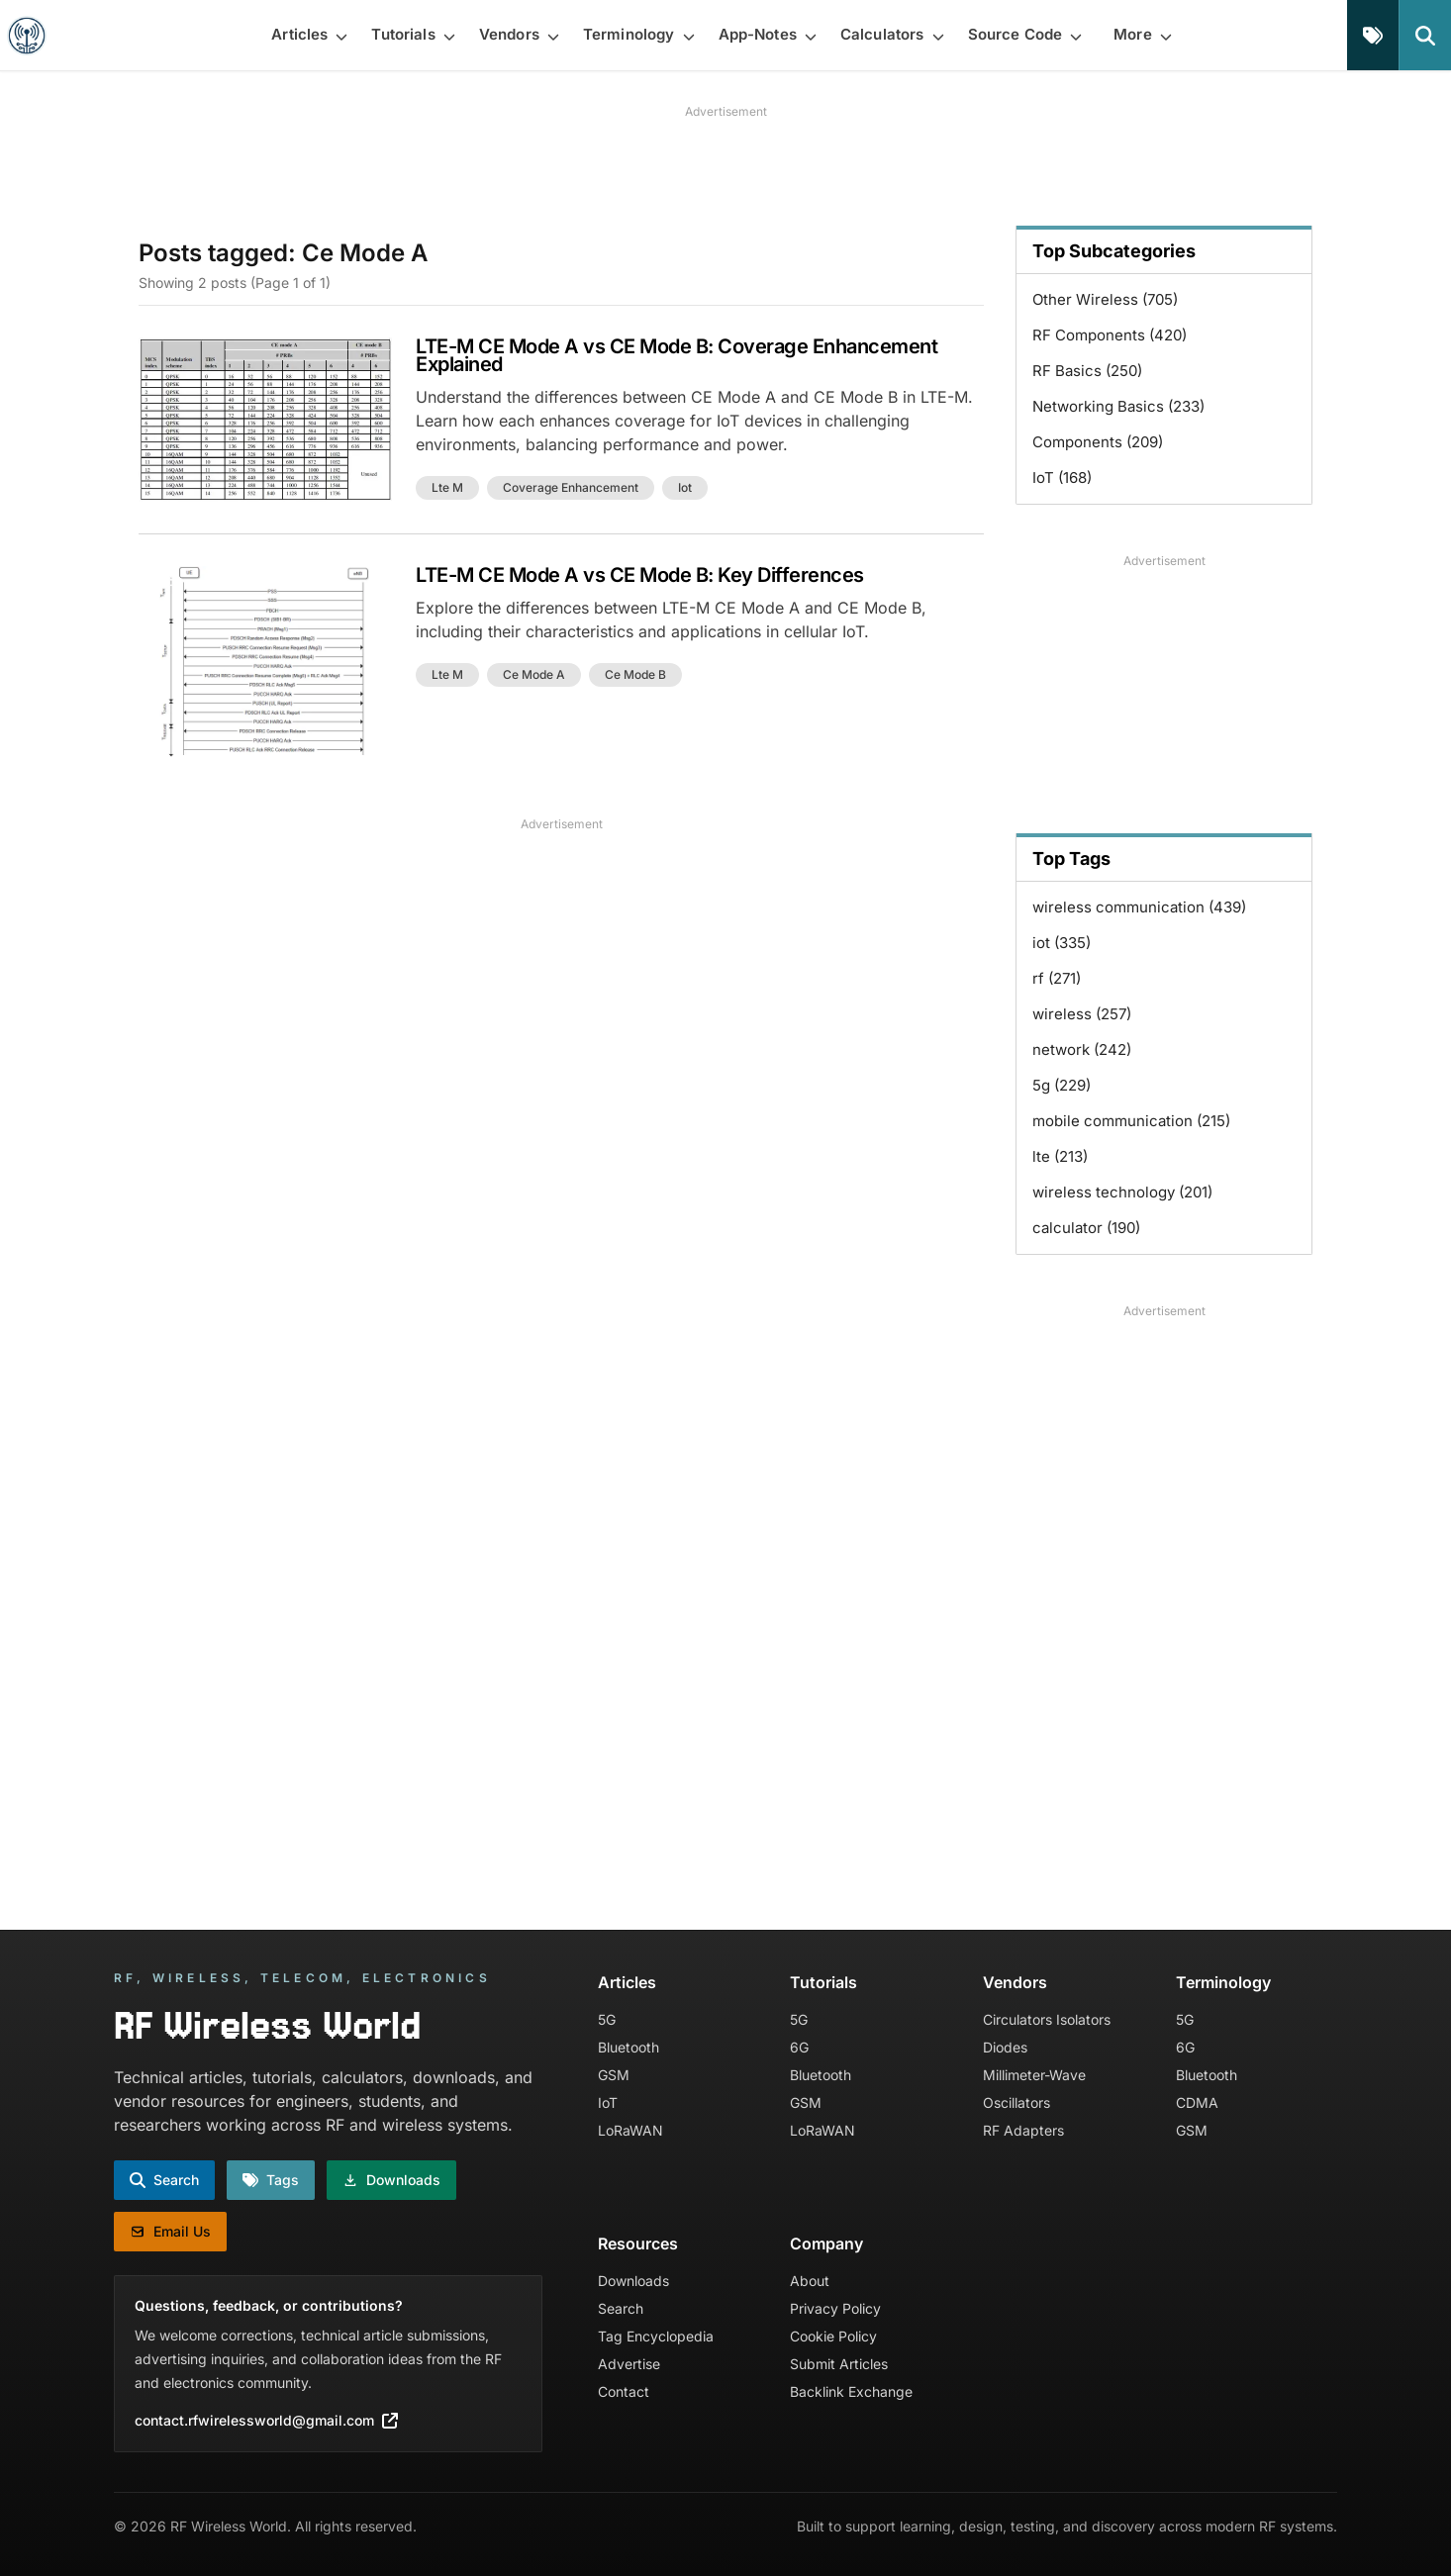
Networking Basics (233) (1118, 406)
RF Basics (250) (1087, 370)
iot (685, 487)
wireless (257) (1081, 1013)
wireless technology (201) (1122, 1192)
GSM (613, 2074)
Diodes (1005, 2047)
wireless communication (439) (1139, 907)
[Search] (1425, 35)
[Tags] (1373, 35)
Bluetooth (628, 2047)
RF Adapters (1023, 2130)
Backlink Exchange (851, 2391)
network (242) (1081, 1049)
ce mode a (534, 674)
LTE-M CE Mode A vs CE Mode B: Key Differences (640, 575)
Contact (623, 2391)
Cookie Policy (833, 2336)
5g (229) (1061, 1085)
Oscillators (1016, 2102)
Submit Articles (839, 2363)
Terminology (1223, 1982)
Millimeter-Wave (1034, 2074)
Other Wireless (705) (1105, 299)
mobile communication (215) (1131, 1120)
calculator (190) (1086, 1227)
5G (607, 2019)
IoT (608, 2102)
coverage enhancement (570, 487)
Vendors (1015, 1982)
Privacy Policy (835, 2308)
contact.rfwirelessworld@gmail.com (266, 2420)
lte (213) (1060, 1156)
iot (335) (1061, 942)
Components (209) (1097, 441)
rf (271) (1056, 978)
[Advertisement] (725, 165)
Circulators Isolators (1047, 2019)
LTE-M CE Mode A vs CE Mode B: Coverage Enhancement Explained (676, 355)
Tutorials (823, 1982)
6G (799, 2047)
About (809, 2280)
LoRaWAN (630, 2130)
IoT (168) (1062, 477)
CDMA (1197, 2102)
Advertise (629, 2363)
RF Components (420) (1109, 335)
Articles (627, 1982)
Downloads (633, 2280)
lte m (447, 487)
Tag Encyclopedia (656, 2336)
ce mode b (635, 674)
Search (620, 2308)
